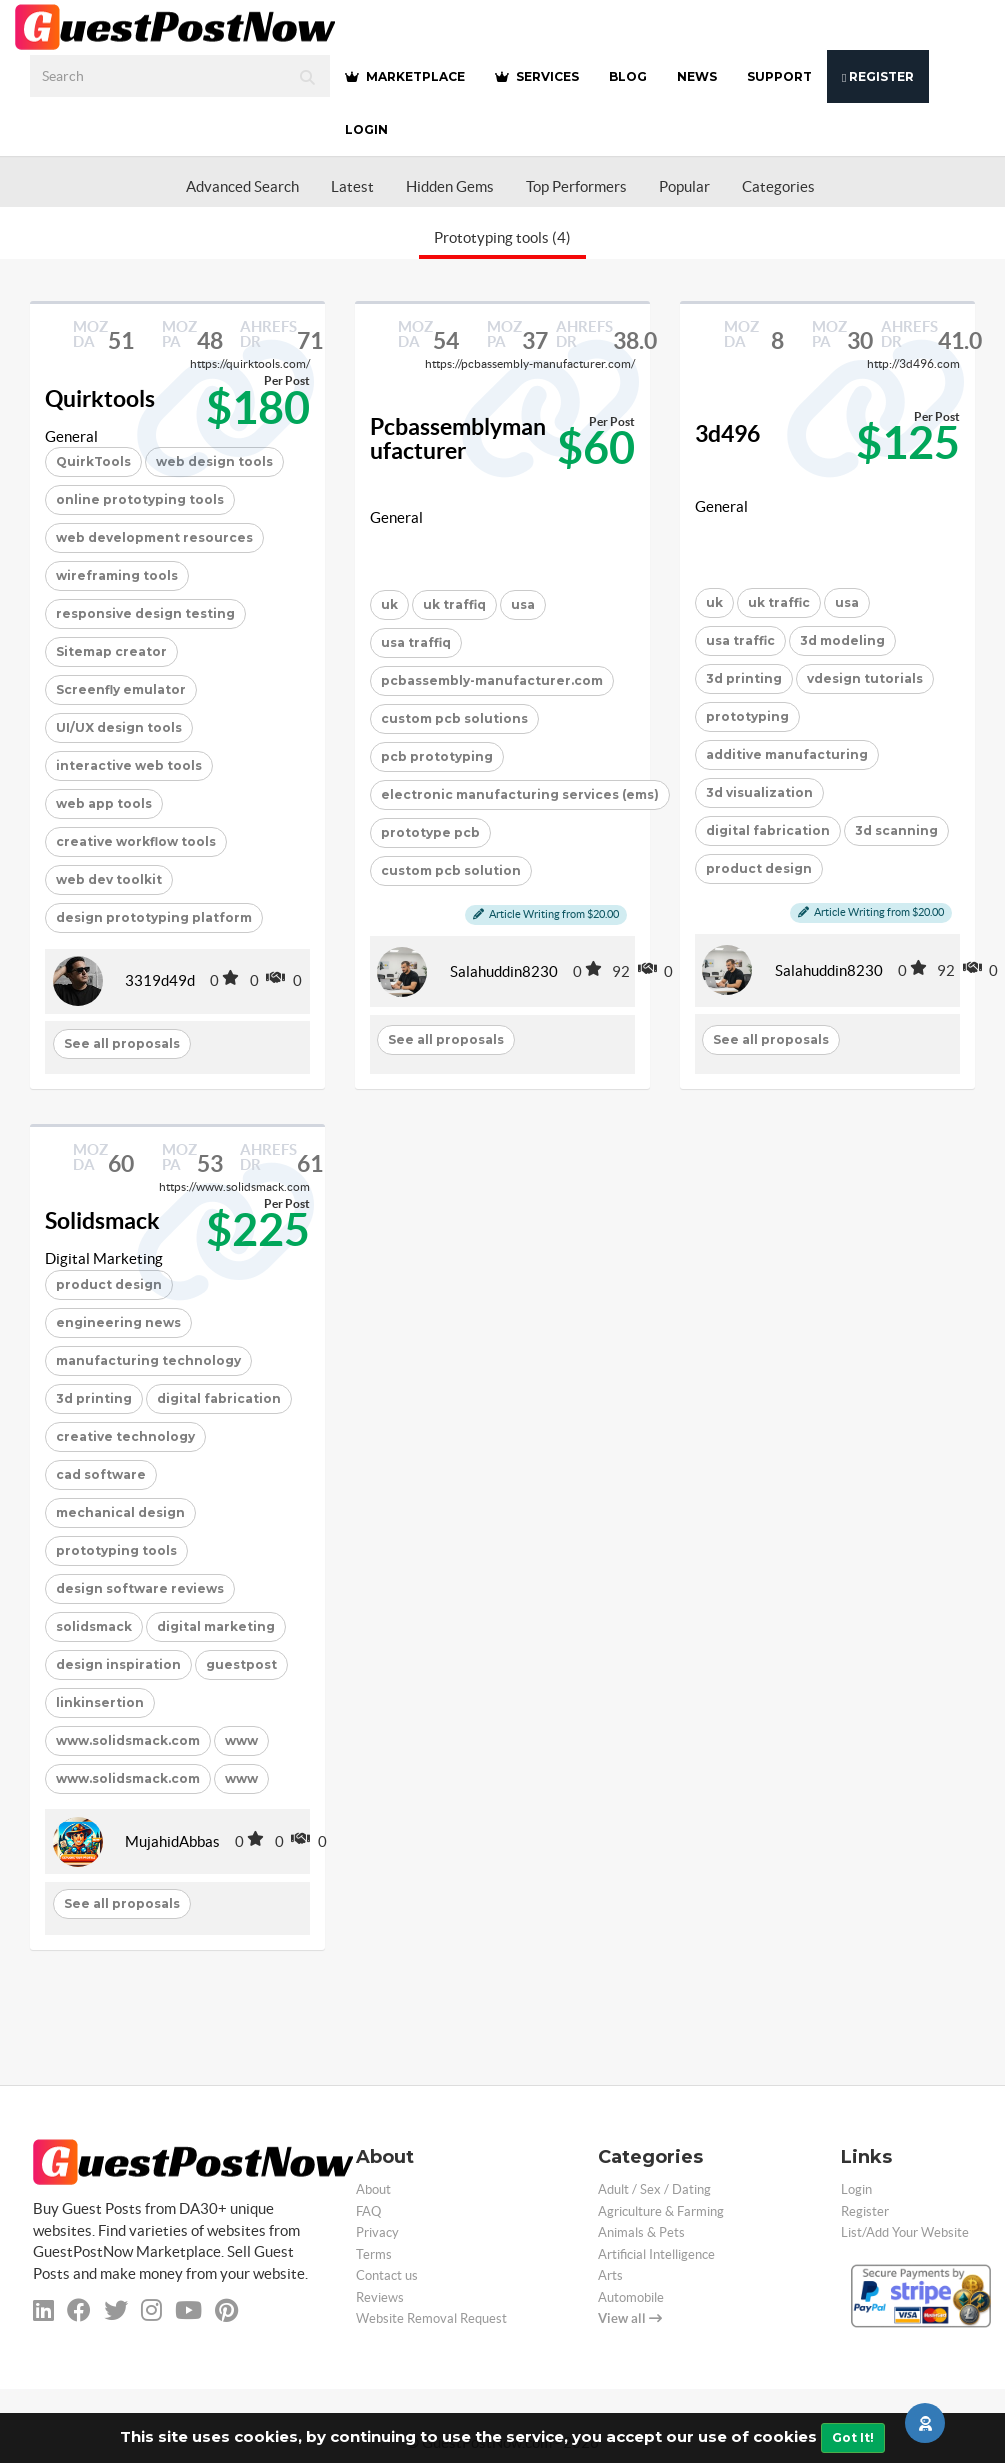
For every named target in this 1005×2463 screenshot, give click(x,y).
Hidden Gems (450, 186)
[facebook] (79, 2310)
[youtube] (188, 2310)
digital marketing (216, 1626)
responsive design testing (145, 613)
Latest (352, 186)
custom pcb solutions (454, 718)
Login (366, 129)
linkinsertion (100, 1702)
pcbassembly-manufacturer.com (492, 680)
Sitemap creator (111, 651)
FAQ (368, 2211)
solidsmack (94, 1626)
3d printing (744, 678)
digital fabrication (768, 830)
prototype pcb (430, 832)
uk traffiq (454, 604)
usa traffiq (416, 642)
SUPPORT (779, 76)
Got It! (853, 2437)
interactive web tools (129, 765)
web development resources (154, 537)
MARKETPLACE (405, 76)
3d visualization (759, 792)
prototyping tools (116, 1550)
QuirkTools (93, 461)
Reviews (380, 2297)
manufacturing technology (148, 1360)
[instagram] (151, 2310)
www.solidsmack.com (128, 1740)
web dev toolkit (109, 879)
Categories (778, 186)
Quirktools (100, 399)
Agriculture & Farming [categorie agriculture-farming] (661, 2211)
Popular (684, 186)
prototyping (747, 716)
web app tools (104, 803)
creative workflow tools (136, 841)
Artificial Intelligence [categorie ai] (656, 2254)
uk (389, 604)
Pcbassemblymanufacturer (458, 439)
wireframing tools (117, 575)
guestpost (241, 1664)
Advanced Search (242, 186)
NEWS (697, 76)
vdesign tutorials (865, 678)
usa (523, 604)
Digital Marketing (104, 1258)
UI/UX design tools (119, 727)
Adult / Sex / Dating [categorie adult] (654, 2189)
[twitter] (116, 2310)
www (241, 1740)
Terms (374, 2254)
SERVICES (537, 76)
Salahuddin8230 (504, 971)
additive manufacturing (787, 754)
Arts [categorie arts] (610, 2275)
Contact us (387, 2275)
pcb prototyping (437, 756)
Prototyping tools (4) (502, 237)
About (373, 2189)
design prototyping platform (154, 917)
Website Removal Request (431, 2318)
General (71, 436)
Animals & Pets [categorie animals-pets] (641, 2232)
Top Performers (576, 186)
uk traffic (779, 602)
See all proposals (122, 1043)
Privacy (377, 2232)
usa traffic (740, 640)
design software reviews (140, 1588)
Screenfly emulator (121, 689)
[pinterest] (226, 2310)
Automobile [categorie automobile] (631, 2297)
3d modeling (842, 640)
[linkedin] (43, 2310)
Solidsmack (102, 1221)
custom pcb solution (451, 870)
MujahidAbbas (172, 1841)
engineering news (118, 1322)
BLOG (628, 76)
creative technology (125, 1436)
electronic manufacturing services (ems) (520, 794)
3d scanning (896, 830)
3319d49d (160, 980)
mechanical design (120, 1512)
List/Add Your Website (905, 2232)
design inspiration (118, 1664)
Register (878, 76)
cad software (101, 1474)
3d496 (727, 434)
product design (759, 868)
